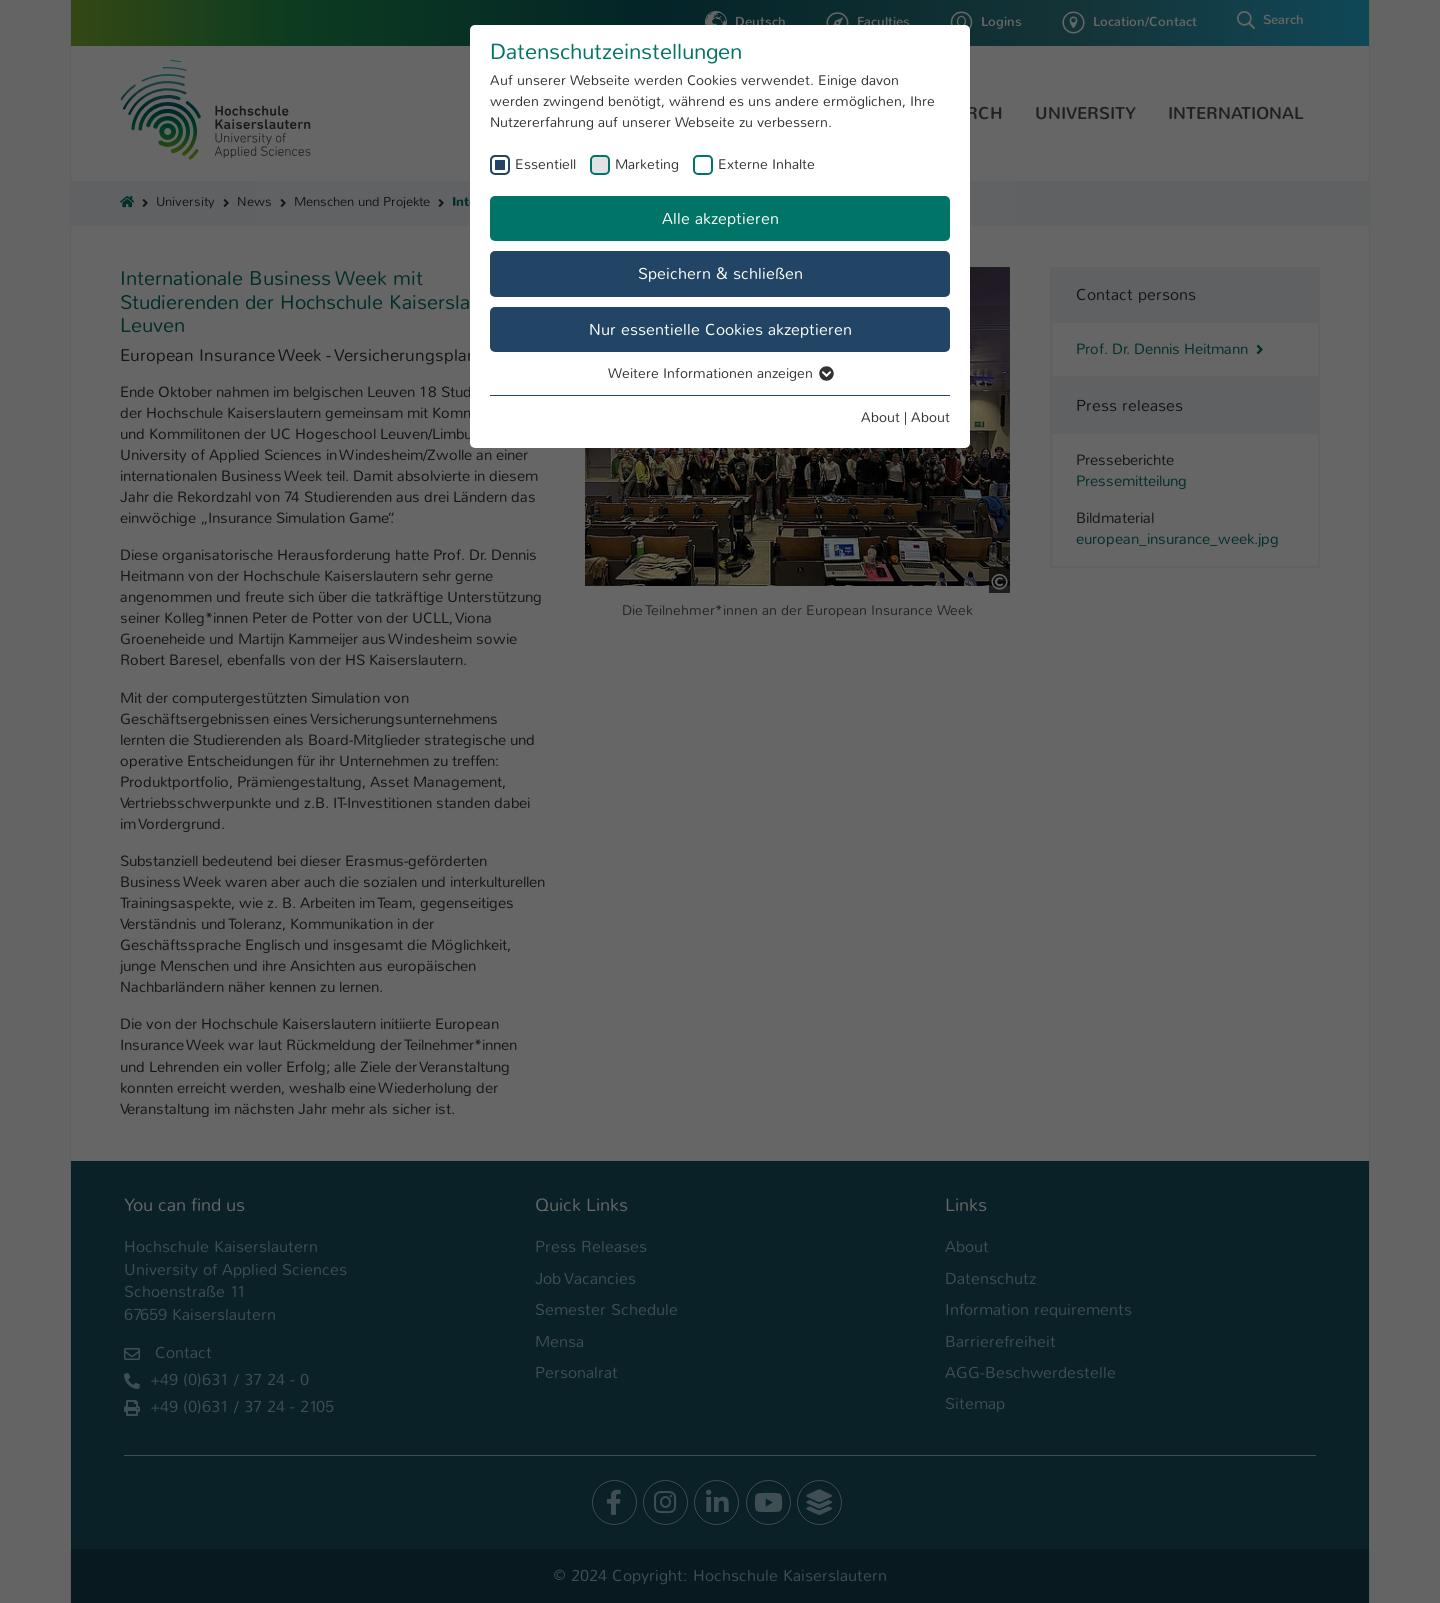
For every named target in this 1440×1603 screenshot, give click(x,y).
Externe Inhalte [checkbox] (766, 164)
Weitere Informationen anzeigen (720, 373)
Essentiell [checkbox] (545, 164)
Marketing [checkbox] (647, 164)
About (880, 417)
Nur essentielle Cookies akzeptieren (720, 329)
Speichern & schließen (720, 273)
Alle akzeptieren (720, 218)
